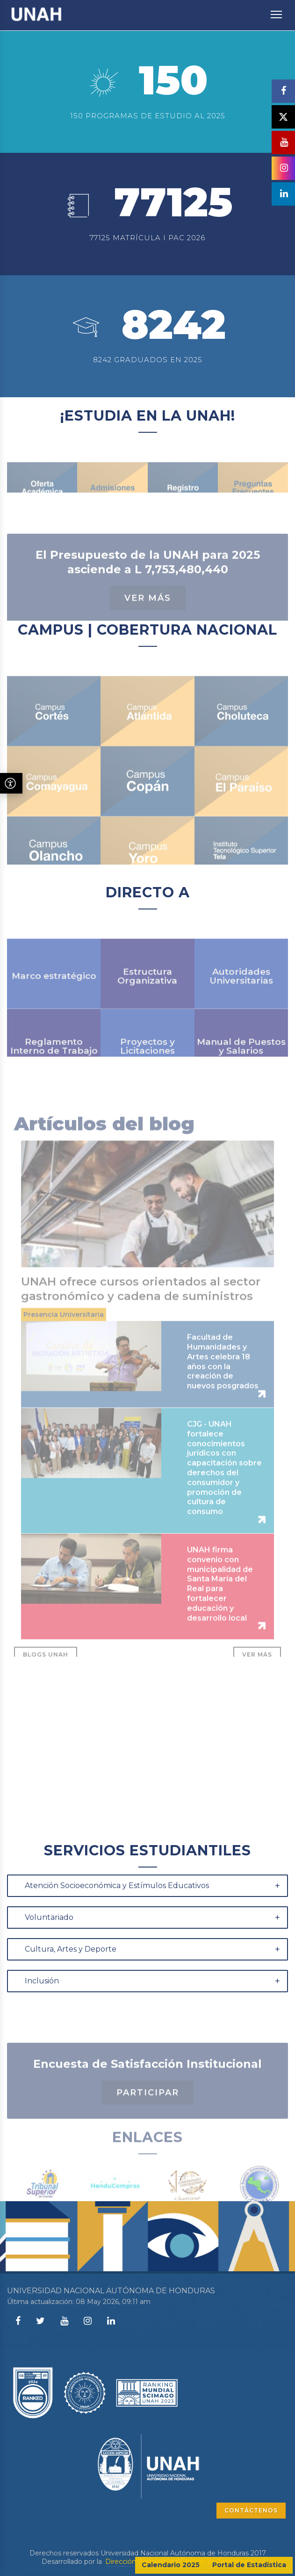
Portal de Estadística (249, 2565)
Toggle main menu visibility (277, 10)
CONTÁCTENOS (251, 2510)
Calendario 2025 (171, 2565)
